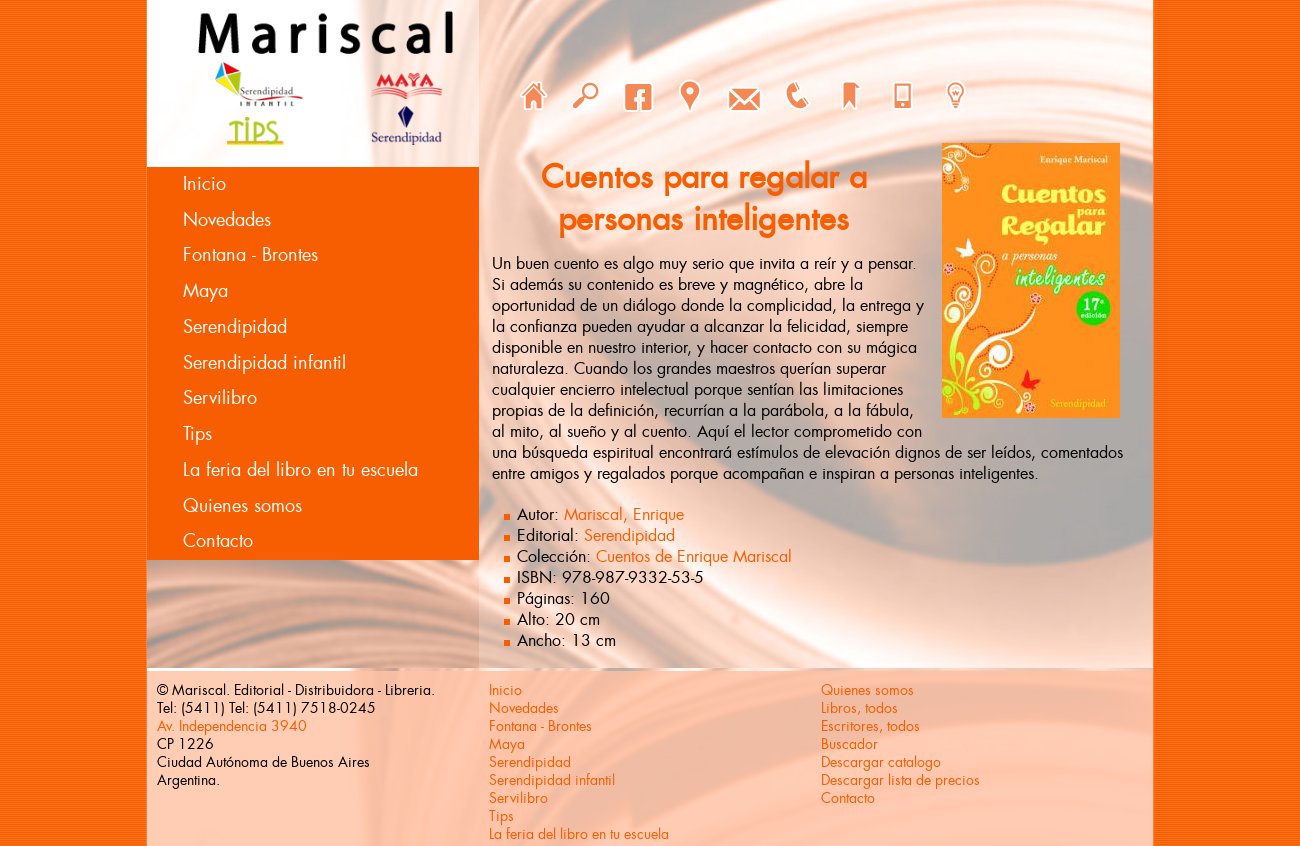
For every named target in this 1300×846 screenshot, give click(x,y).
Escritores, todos (870, 726)
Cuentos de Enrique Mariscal (694, 556)
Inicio (204, 184)
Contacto (218, 541)
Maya (205, 291)
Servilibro (220, 398)
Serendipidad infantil (264, 363)
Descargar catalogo (881, 762)
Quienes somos (242, 506)
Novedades (227, 220)
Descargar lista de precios (900, 780)
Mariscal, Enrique (624, 514)
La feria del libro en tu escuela (300, 470)
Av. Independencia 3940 (232, 726)
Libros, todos (859, 708)
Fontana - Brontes (250, 255)
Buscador (849, 744)
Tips (197, 434)
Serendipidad (235, 327)
